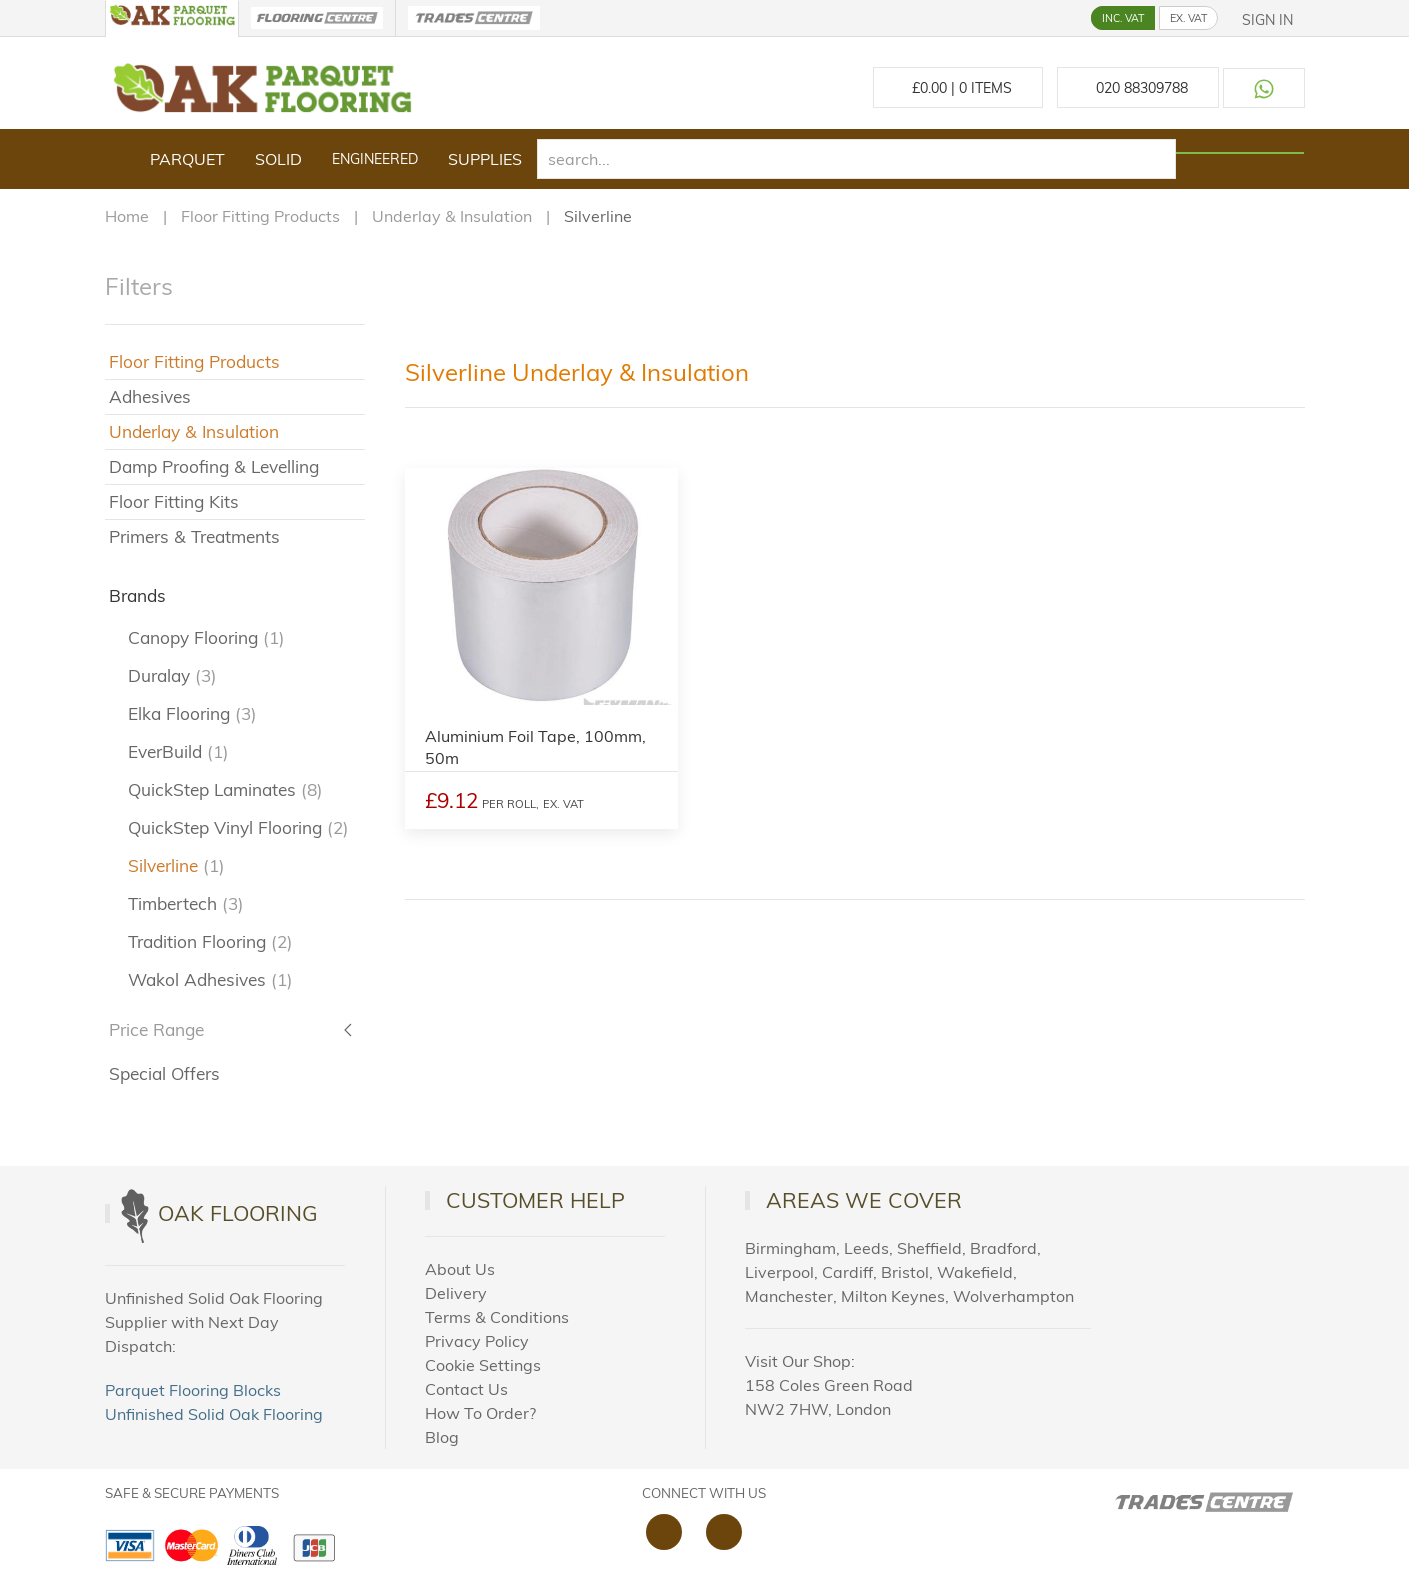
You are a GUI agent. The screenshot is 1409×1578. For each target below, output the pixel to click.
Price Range (156, 1029)
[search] (857, 159)
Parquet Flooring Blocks (193, 1390)
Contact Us (466, 1389)
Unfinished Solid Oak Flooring (214, 1414)
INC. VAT (1123, 18)
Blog (442, 1437)
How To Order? (480, 1413)
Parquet (187, 159)
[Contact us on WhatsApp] (1264, 88)
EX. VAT (1188, 18)
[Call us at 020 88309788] (1138, 87)
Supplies (485, 159)
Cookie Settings (483, 1365)
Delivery (456, 1293)
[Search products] (1240, 153)
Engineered (375, 159)
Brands (137, 595)
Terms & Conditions (497, 1317)
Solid (278, 159)
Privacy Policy (477, 1341)
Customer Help (535, 1200)
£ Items (958, 88)
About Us (460, 1269)
